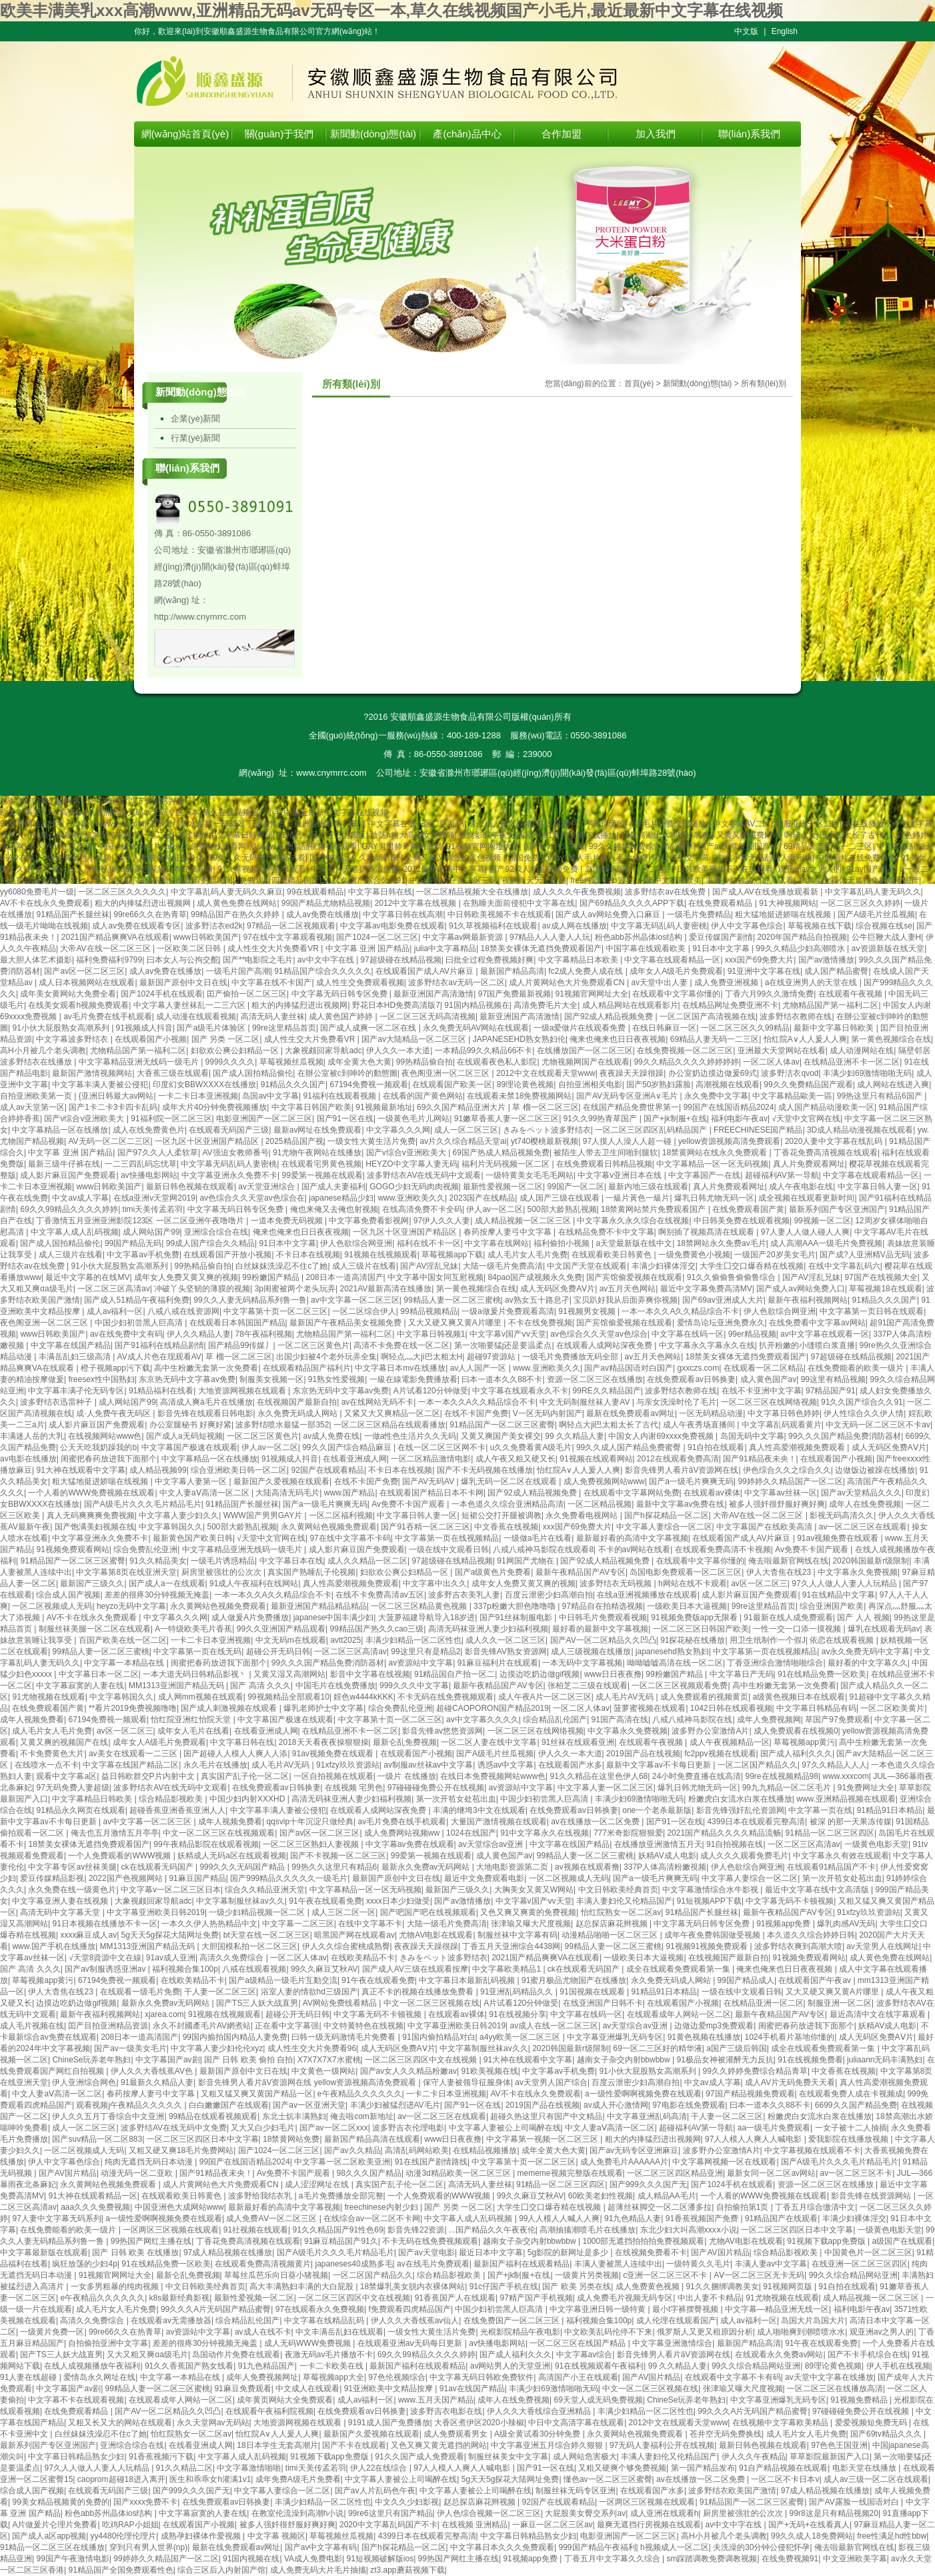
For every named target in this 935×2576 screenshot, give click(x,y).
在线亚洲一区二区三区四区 (860, 2264)
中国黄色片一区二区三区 (453, 880)
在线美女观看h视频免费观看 (78, 1005)
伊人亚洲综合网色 (84, 2082)
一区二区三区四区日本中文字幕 (203, 2139)
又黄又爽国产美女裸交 (501, 1436)
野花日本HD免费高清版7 (396, 1005)
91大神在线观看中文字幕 (80, 1470)
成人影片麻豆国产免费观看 (68, 1175)
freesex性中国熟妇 (101, 1379)
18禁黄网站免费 (291, 2139)
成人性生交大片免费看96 (311, 2048)
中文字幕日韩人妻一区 (878, 1186)
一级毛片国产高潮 (238, 971)
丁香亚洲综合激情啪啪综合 (775, 1663)
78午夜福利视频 (263, 1334)
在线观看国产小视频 (151, 1039)
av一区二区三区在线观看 (863, 1526)
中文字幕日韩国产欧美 (311, 1107)
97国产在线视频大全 (880, 1277)
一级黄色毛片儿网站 (413, 1118)
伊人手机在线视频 (898, 2366)
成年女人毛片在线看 (193, 1731)
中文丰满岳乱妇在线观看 (339, 2332)
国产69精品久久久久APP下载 (632, 903)
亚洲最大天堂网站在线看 (782, 1050)
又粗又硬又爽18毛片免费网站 (181, 2150)
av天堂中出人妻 (661, 982)
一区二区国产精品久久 (758, 1765)
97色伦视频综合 (396, 2377)
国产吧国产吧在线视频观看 (428, 1912)
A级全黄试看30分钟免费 (538, 2434)
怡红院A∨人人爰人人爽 (805, 1039)
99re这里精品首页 (284, 1028)
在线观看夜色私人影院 (497, 1062)
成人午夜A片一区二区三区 (545, 1697)
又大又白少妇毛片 (263, 2127)
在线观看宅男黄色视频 (321, 1164)
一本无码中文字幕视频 (582, 1663)
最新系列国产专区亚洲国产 (837, 1209)
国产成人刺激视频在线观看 (230, 1708)
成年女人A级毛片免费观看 (676, 971)
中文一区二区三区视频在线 (431, 2003)
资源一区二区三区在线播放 (595, 1379)
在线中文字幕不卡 (370, 1923)
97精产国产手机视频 (536, 2298)
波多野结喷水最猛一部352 (195, 823)
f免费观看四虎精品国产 (278, 880)
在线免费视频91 (790, 2558)
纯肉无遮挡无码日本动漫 (150, 2161)
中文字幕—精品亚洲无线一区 (777, 2309)
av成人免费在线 (331, 1436)
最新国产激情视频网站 (92, 1073)
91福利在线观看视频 (341, 1096)
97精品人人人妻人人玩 (550, 937)
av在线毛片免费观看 (433, 2264)
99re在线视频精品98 (782, 1776)
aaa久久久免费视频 (95, 2207)
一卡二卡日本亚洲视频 (198, 1096)
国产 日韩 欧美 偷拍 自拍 (248, 2059)
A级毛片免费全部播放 (668, 823)
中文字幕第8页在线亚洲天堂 (126, 1572)
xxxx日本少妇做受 (398, 1901)
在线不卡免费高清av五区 (379, 1594)
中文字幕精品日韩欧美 (93, 1799)
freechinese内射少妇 (382, 2207)
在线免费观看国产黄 (748, 1209)
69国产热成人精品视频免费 (501, 1152)
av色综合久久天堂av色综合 (598, 1334)
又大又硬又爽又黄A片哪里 (456, 1322)
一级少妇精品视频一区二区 (258, 1912)
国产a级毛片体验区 (212, 1028)
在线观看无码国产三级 (229, 1130)
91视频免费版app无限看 (695, 1617)
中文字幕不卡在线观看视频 (76, 2400)
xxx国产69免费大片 (759, 959)
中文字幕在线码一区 (688, 1334)
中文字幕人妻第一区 (192, 1481)
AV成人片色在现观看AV (159, 1356)
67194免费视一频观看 (369, 1084)
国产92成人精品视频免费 (534, 869)
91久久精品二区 (184, 2468)
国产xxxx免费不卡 (145, 2502)
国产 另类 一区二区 (225, 1039)
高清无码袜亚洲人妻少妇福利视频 (488, 1629)
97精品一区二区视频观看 (291, 925)
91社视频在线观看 (255, 2229)
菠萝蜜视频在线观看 (650, 1708)
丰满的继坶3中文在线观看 (479, 1810)
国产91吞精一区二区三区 (425, 1526)
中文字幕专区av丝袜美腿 (72, 1867)
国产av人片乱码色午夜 (375, 2490)
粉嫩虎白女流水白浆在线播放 (740, 1799)
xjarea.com (164, 2014)
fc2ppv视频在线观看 (720, 1753)
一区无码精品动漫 (711, 1413)
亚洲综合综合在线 (216, 1232)
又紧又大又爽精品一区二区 (392, 1413)
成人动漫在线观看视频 (196, 1016)
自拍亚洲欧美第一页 (37, 1096)
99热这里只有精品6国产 (880, 1096)
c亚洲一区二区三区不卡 (666, 2275)
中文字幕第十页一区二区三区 (275, 1311)
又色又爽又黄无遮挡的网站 (439, 2445)
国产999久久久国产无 (648, 2184)
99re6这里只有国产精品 (390, 2513)
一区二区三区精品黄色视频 (420, 1606)
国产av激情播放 (826, 959)
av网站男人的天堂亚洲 (510, 2366)
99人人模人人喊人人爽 (559, 2218)
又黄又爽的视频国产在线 (64, 1742)
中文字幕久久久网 (398, 1130)
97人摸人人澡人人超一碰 (628, 1141)
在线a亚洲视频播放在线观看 (647, 1594)
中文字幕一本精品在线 (125, 1663)
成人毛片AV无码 (626, 1697)
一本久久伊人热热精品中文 (209, 1923)
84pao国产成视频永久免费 (535, 1277)
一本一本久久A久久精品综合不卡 (680, 1311)
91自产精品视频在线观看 (783, 2468)
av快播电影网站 (149, 1175)
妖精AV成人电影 (667, 1855)
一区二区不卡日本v (785, 2479)
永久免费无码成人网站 (298, 1413)
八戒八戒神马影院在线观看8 (543, 1549)
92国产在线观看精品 (327, 1470)
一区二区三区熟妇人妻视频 (312, 1844)
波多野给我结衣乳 (261, 2195)
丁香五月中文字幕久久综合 (613, 2558)
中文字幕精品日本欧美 (579, 959)
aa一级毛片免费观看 (774, 2127)
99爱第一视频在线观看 (322, 1175)
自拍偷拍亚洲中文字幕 (108, 2343)
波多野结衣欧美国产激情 (732, 2490)
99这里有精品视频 (833, 1379)
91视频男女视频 (588, 1311)
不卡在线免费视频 (540, 1322)
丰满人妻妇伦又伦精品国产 (624, 1901)
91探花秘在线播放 (692, 1640)
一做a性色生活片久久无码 (410, 1436)
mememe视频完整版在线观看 (570, 2173)
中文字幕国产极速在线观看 (189, 1447)
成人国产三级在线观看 (561, 1198)
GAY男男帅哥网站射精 (401, 846)
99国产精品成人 (746, 1980)
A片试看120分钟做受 (430, 1390)
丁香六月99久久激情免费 (769, 994)
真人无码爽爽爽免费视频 (91, 1515)
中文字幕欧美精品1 (507, 1969)
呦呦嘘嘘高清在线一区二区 (675, 1663)
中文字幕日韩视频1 (431, 1334)
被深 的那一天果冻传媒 (851, 1821)
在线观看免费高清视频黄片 (263, 2264)
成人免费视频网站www (604, 1481)
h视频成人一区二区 (674, 2547)
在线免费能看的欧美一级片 (857, 1368)
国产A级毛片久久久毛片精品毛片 (142, 1504)
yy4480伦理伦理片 (124, 2536)
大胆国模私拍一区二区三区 (249, 1946)
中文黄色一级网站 (323, 2071)
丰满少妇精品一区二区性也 (413, 1640)
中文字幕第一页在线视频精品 (447, 1538)
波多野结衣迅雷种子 (57, 1402)
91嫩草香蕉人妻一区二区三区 (506, 1118)
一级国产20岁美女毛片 (774, 1254)
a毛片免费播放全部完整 (341, 2195)
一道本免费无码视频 (288, 1220)
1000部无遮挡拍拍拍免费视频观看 (644, 2241)
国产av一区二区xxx (333, 2127)
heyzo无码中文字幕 (131, 1606)
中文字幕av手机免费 (143, 1254)
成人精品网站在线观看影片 (630, 1005)
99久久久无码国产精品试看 (256, 857)
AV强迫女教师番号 (235, 1152)
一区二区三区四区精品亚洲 (675, 2173)
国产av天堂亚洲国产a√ (739, 846)
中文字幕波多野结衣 (73, 1039)
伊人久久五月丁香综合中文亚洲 (108, 2116)
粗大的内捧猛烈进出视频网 (144, 903)
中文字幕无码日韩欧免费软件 (481, 2377)
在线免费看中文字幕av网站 (817, 1322)
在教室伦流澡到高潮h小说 (297, 2513)
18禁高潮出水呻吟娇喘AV (666, 835)
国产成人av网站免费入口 (800, 1288)
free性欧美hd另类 (601, 880)
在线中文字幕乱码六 (844, 1266)
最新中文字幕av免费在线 (680, 1504)
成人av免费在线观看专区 (136, 925)
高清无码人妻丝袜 (273, 1016)
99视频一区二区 (822, 1220)
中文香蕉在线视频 (506, 1526)
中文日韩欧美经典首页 (618, 1889)
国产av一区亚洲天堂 (309, 2105)
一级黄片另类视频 (587, 2275)
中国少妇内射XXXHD (248, 1799)
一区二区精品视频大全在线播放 (472, 891)
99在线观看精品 (315, 891)
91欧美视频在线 (489, 2071)
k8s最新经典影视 (179, 2298)
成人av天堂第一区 (32, 1107)
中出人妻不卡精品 (710, 2298)
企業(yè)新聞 (195, 419)
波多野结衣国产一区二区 (128, 835)
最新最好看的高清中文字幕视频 (632, 1538)
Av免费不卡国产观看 (409, 1504)
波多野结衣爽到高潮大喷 (798, 1946)
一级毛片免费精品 (699, 914)
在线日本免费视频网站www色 (493, 1776)
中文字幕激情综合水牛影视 (711, 1889)
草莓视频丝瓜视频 (291, 1062)
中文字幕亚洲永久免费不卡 (229, 1175)
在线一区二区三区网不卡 (441, 1447)
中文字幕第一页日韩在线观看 (872, 1311)
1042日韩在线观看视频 (731, 1708)
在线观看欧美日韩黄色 (613, 1254)
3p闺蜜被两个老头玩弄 (295, 1288)
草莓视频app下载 (452, 1254)
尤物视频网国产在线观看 (586, 1062)
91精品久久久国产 (293, 1084)
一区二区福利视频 (341, 1515)
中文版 (746, 31)
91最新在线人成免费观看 (788, 1617)
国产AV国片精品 (68, 2173)
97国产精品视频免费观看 (750, 2093)
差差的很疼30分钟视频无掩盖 (157, 1594)
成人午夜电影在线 (801, 1186)
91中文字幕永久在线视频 (544, 1833)
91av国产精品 (871, 869)
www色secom (119, 823)
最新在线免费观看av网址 (630, 1413)
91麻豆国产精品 (197, 1878)
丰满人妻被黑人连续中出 (618, 2264)
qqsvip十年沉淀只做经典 (309, 1821)
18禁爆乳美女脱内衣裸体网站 (412, 2286)
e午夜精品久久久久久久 (359, 2093)
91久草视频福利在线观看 (261, 869)
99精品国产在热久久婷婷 (236, 914)
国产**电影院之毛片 (258, 959)
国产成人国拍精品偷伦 (253, 1073)
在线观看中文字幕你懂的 (581, 823)
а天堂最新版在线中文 (634, 1243)
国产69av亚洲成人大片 (723, 1300)
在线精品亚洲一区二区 (764, 2003)
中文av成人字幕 (80, 1198)
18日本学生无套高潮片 (277, 2445)
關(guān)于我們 (279, 133)
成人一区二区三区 (466, 1130)
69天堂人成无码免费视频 (598, 2400)
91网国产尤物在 (526, 1560)
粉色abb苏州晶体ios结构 (640, 937)
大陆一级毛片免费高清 (503, 1266)
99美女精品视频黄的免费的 (60, 2502)
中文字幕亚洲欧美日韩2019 (156, 1912)
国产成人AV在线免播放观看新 (766, 891)
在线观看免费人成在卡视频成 (851, 2093)
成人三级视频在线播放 (591, 1651)
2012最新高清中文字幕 (444, 869)
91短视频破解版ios (379, 2558)
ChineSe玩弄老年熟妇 (91, 2059)
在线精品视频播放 (485, 2150)
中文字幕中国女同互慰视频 (435, 1277)
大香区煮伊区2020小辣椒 (479, 2422)
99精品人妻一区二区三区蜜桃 (157, 2388)
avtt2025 (345, 1640)
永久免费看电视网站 (583, 1515)
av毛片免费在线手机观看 (107, 1016)
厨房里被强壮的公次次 (222, 1572)
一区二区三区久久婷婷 (860, 903)
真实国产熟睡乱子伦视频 (311, 1572)
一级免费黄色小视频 (75, 857)
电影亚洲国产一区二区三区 (264, 1118)
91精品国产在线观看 (781, 2218)
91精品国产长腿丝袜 (72, 914)
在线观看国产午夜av (815, 1980)
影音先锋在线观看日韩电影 (205, 1413)
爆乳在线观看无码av (884, 1629)
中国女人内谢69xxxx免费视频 (662, 1436)
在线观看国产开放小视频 (227, 1254)
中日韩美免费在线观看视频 (742, 1220)
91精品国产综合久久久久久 (322, 971)
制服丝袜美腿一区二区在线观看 (95, 1629)
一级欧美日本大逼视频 (687, 1606)
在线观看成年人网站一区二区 (679, 2014)
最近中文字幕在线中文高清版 (818, 1889)
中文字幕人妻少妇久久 (179, 1515)
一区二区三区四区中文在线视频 (422, 2059)
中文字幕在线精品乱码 (325, 2320)
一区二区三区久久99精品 (745, 1028)
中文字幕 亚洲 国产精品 (367, 948)
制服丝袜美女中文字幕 (508, 2456)
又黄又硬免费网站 (748, 835)
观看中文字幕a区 (66, 1776)
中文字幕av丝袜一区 (780, 1492)
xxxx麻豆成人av (88, 1935)
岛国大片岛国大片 (813, 2320)
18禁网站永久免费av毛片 (721, 1243)
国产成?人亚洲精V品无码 (865, 1254)
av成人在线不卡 (263, 2332)
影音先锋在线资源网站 (872, 2195)
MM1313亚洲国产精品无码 (177, 1685)
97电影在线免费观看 (688, 2105)
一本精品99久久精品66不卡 (484, 1050)
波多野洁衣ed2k (214, 925)
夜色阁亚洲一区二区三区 (446, 1073)
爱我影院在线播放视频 (849, 2139)
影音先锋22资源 (415, 2229)
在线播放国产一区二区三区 (585, 1050)
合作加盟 (562, 133)
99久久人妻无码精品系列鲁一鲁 (249, 1300)
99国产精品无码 (133, 1243)
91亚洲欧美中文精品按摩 (389, 2388)
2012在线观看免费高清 (678, 1458)
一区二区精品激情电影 (431, 1458)
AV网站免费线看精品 (341, 2003)
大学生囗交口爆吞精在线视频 (752, 1266)
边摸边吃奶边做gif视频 (540, 1674)
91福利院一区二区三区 (171, 1118)
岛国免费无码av (536, 857)
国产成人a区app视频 (49, 2536)
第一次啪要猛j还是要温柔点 (503, 1345)
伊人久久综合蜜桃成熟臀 (346, 1946)
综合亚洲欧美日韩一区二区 (239, 1470)
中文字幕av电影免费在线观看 (392, 925)
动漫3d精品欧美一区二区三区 (459, 2173)
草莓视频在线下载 (820, 925)
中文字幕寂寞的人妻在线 (80, 1685)
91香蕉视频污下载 (161, 2456)
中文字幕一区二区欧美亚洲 (342, 2161)
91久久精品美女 (157, 1560)
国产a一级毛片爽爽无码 (691, 1481)
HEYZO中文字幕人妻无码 (411, 1164)
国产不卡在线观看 (354, 2445)
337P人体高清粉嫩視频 (665, 1867)
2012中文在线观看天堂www (546, 1073)
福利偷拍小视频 (563, 1243)
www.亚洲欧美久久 (411, 1198)
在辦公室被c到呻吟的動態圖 (347, 1073)
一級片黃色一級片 (638, 1198)
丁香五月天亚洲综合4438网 (511, 1946)
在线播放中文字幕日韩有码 (225, 835)
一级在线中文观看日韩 (449, 1549)
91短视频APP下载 (709, 1901)
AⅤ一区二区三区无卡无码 (759, 2275)
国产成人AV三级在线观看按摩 (415, 1969)
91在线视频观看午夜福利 (599, 2366)
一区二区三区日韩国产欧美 (701, 1629)
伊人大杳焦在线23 (780, 1572)
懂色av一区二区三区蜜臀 (608, 2479)
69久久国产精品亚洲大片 (462, 1107)
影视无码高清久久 (842, 1515)
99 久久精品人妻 (574, 1436)
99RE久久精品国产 (607, 1390)
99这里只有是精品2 (425, 1651)
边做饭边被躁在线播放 (875, 1470)
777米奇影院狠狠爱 (628, 1833)
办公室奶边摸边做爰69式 (712, 1073)
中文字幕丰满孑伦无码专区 (76, 1390)
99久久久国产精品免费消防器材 (844, 1436)
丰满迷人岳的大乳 (32, 1436)
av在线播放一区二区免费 (596, 1821)
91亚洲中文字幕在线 (764, 971)
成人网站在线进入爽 (893, 1084)
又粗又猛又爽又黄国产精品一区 (257, 2093)
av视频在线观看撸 (587, 1867)
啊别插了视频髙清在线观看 (707, 1232)
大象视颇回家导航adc (323, 1050)
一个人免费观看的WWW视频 (120, 1855)
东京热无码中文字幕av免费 (187, 1379)
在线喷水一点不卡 (47, 1765)
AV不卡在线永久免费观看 (45, 903)
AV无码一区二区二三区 (109, 1141)
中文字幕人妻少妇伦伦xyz (217, 2048)
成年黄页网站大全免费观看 (285, 2400)
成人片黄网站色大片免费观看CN (568, 982)
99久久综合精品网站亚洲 (853, 2275)
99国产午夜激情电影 (72, 2558)
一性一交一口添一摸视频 (798, 1629)
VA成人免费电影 (313, 2558)
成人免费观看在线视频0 (796, 1731)
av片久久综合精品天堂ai (462, 1141)
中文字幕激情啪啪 (249, 2468)
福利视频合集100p (185, 1969)
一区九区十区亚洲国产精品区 (208, 1141)
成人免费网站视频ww (403, 1833)
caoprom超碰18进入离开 (121, 2479)
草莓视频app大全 (333, 2377)
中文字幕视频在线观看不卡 (812, 2150)
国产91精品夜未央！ (759, 1458)
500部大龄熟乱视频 (562, 1209)
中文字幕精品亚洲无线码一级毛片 (140, 1062)
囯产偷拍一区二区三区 (247, 994)
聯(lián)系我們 (749, 133)
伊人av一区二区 (494, 1209)
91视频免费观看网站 (72, 1549)
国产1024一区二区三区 (377, 937)
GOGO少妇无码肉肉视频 (413, 1186)
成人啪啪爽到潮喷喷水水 (801, 2332)
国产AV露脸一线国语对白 (855, 2502)
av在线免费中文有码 (126, 1334)
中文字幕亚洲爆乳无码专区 (615, 2037)
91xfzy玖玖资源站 (347, 1765)
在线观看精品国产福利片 (307, 1368)
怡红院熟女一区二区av (621, 1912)
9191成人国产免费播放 (389, 2422)
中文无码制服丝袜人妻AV (586, 1402)
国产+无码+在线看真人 (809, 2524)
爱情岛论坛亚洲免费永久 (721, 1322)
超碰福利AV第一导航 (782, 1175)
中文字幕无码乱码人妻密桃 (764, 857)
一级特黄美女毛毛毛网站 (530, 1175)
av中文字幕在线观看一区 (824, 1334)
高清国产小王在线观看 (578, 2377)
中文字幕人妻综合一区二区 (664, 1526)
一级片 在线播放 (406, 1776)
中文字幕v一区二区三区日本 (171, 1889)
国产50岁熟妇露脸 (658, 1084)
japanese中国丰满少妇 (333, 1617)
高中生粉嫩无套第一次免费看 (206, 1368)
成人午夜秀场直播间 (700, 1424)
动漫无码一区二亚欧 (138, 2173)
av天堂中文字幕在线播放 (829, 2377)
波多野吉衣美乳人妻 (464, 1594)
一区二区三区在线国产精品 (579, 2343)
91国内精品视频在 (476, 1005)
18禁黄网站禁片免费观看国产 (654, 1209)
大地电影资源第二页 (513, 1867)
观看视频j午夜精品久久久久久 (130, 2105)
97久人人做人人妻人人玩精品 (845, 1583)
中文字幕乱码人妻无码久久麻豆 (227, 891)
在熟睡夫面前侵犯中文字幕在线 (519, 903)
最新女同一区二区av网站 (771, 2173)
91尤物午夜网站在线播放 (317, 1152)
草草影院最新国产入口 (830, 2456)
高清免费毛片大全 (546, 1005)
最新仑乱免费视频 (405, 1742)
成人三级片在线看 (71, 1254)
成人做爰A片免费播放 (250, 1617)
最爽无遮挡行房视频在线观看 (649, 2524)
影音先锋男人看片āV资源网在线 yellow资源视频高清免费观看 (308, 2082)
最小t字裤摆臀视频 (686, 2309)
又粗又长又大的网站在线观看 (120, 2422)
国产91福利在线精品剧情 (159, 1345)
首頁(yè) (639, 383)
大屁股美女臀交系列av (585, 2513)
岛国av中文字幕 (270, 1096)
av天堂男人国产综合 (551, 2082)
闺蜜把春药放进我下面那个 (109, 1458)
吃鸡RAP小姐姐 (130, 2524)
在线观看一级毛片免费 (140, 1991)
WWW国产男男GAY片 (264, 1515)
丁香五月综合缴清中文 (815, 2207)
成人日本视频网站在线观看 (87, 982)
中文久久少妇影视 (407, 2502)
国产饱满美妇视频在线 (95, 1526)
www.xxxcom (845, 1776)
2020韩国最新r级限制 (870, 1560)
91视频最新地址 (383, 1107)
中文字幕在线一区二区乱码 (416, 823)
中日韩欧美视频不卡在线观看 (721, 869)
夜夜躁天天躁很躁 (632, 1073)
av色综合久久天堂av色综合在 (251, 1198)
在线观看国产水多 (570, 1765)
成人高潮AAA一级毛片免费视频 (826, 1243)
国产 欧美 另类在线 (576, 2286)
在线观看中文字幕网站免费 (632, 1492)
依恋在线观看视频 (843, 1640)
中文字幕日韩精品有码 (816, 1708)
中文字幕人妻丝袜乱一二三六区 (190, 1005)
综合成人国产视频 (500, 823)
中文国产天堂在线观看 (587, 1266)
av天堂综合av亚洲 (492, 1844)
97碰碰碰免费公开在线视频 (435, 1787)
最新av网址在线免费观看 (317, 1130)
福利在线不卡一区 (429, 1243)
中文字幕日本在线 (291, 1560)
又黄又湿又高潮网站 (289, 1674)
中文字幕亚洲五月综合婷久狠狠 (548, 2445)
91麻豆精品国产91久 (341, 2241)
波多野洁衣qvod (789, 1073)
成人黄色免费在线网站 (237, 903)
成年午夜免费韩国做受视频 (713, 1935)
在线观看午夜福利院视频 (269, 2411)
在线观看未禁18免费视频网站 (519, 1096)
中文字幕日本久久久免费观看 (502, 2547)
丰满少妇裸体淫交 (664, 1266)
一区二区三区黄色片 (313, 1345)
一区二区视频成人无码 (52, 1606)
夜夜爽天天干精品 (534, 880)
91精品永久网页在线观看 (80, 1810)
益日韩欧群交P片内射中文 (149, 1776)
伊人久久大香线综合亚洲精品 (540, 2411)
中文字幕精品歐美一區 (792, 1096)
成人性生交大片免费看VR (274, 948)
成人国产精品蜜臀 (836, 971)
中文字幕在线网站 (497, 1243)
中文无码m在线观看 (290, 1640)
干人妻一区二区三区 (220, 1991)
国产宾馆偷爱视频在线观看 (634, 1277)
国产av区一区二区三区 (84, 971)
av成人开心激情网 (616, 2105)
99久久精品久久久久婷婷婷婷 (686, 1062)
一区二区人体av (771, 1062)
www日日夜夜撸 (613, 1674)
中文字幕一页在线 (820, 1810)
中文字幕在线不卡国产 (271, 982)
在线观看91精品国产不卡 (831, 1867)
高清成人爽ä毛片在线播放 (206, 1402)
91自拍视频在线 (734, 1844)
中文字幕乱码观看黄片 (782, 1424)
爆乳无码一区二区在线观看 (510, 1481)
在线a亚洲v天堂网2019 (154, 1198)
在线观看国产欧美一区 (452, 1084)
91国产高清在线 (620, 1719)
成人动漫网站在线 (862, 1050)
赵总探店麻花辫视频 (613, 1923)
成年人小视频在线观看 (40, 835)
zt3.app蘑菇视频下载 (407, 2570)
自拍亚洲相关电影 (590, 1084)
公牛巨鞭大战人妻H (887, 937)
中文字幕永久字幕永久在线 (707, 1345)
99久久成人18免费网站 (812, 2536)
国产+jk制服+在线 (675, 1118)
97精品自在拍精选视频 (602, 1606)
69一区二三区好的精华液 (657, 2048)
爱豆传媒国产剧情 (721, 937)
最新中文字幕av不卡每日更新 (659, 1765)
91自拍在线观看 (716, 1447)
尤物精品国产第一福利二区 (830, 1005)
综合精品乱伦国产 (555, 1719)
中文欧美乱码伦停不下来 (608, 2332)
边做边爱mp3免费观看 (714, 2025)
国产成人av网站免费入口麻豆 (609, 914)
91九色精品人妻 (632, 2218)
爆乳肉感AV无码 (846, 1923)
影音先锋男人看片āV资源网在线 (682, 1470)
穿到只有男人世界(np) (148, 2547)
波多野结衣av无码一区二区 (456, 982)
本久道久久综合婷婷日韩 (811, 1935)
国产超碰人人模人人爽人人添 (235, 1753)
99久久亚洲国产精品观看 (281, 1629)
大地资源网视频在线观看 (243, 1390)
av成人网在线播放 (574, 925)
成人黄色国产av (768, 1379)
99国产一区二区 (576, 1186)
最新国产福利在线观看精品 (522, 2264)
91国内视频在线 (251, 2558)
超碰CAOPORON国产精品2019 (492, 1708)
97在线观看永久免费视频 (319, 2309)
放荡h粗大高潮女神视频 (412, 835)
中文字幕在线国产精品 (71, 1345)
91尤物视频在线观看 (48, 1697)
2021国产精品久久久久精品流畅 (724, 1833)
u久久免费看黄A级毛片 (531, 1447)
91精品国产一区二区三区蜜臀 (501, 1424)
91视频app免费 (784, 1923)
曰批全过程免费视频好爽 (489, 959)
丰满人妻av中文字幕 (771, 2264)
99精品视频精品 (428, 1311)
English (785, 31)
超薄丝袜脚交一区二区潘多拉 (660, 2207)
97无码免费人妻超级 (72, 1787)
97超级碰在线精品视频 (400, 959)
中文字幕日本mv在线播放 (400, 1368)
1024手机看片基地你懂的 (789, 2037)
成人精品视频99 (157, 1470)
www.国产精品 (349, 1492)
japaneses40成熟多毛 (354, 2264)
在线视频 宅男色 (354, 1787)
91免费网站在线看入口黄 (45, 823)
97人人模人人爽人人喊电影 (754, 2139)
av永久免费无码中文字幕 (866, 1651)
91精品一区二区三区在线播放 (52, 2547)
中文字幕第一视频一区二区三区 (543, 2139)
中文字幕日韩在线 (380, 891)
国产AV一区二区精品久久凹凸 (603, 1640)
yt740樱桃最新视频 (544, 1141)
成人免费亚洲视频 (727, 982)
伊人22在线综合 (379, 2468)
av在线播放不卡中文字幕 (888, 823)
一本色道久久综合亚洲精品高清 (507, 1504)
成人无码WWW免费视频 (308, 2343)
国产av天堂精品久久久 (861, 1492)
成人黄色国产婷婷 (342, 1016)
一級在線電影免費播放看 (413, 1379)
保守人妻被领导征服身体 (160, 857)
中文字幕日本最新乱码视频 (468, 1980)
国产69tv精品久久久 (887, 2434)
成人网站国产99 (151, 1232)
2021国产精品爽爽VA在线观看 (115, 937)
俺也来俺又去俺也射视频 (334, 1209)
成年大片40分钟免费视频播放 (214, 1107)
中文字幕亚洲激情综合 (672, 2343)
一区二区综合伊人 (364, 1311)
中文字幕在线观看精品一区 (672, 959)
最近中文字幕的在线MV (87, 1277)
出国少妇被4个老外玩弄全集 (326, 1356)
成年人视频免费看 (32, 1719)
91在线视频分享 (517, 2014)
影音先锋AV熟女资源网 (506, 1651)
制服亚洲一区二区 (808, 823)
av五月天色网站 (628, 1288)
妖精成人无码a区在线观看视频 (231, 1855)
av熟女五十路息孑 (537, 1300)
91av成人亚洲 (170, 1957)
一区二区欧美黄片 (892, 1708)
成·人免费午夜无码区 (114, 1413)
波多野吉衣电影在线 (446, 2411)
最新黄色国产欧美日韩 (193, 1538)
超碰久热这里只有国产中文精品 (546, 2116)
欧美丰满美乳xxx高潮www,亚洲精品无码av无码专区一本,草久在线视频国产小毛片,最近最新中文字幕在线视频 (391, 10)
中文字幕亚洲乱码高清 (647, 2116)
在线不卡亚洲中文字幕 (762, 1390)
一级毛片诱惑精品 (223, 1560)
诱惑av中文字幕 (506, 1765)
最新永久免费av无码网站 (426, 1867)
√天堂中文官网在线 (806, 1118)
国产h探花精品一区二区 (666, 1515)
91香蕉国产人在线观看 (455, 2298)
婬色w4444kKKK (363, 1697)
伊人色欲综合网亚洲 (356, 1243)
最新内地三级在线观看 (648, 1186)
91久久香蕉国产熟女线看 (189, 2366)
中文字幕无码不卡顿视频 (790, 1901)
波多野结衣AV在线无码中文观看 (424, 1175)
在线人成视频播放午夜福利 (92, 2366)
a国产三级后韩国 (736, 2048)
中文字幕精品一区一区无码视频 (712, 1164)
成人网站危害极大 (585, 2456)
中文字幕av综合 (584, 2354)
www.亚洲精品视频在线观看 (307, 846)
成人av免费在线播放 (322, 914)
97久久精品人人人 (834, 1765)
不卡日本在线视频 (308, 1254)
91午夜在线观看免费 (325, 1901)
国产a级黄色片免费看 (493, 1572)
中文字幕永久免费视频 (858, 1572)
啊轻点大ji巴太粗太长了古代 (834, 835)
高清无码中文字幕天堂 (61, 1912)
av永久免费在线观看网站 (209, 846)
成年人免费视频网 (769, 1719)
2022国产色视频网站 (127, 1878)
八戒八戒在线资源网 (183, 1311)
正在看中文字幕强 (287, 2025)
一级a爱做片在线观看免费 (581, 1028)
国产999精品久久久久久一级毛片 (288, 1878)
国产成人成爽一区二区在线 (369, 1028)
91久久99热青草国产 (602, 1118)
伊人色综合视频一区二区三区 (489, 2513)
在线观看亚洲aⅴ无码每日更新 (411, 2343)
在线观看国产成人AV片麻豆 (425, 971)
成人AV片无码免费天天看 (790, 2082)
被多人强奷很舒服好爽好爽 (777, 1504)
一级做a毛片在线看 (538, 1538)
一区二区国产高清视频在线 (708, 1016)
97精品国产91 (831, 1390)
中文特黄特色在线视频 (363, 2025)
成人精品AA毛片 (667, 2195)
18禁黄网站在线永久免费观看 (716, 1152)
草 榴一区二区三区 (545, 1107)
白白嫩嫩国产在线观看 (229, 2105)
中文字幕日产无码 (742, 1674)
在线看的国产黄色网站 (423, 1096)
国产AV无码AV (429, 1481)
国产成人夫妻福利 (333, 1186)
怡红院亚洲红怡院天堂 (192, 1719)
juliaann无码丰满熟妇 (884, 2059)
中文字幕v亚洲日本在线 (621, 1175)
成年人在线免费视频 (865, 1504)
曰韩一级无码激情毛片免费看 (344, 2037)
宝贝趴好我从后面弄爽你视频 (626, 1300)
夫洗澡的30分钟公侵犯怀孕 (761, 2547)
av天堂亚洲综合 (267, 1186)
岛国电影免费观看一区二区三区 (686, 1572)
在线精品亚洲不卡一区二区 (852, 1062)
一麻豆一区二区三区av (552, 2524)
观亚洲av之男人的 (810, 869)
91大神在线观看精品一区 (92, 2195)
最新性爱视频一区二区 (503, 1186)
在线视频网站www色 (104, 1436)
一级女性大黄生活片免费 (371, 1141)
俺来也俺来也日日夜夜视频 (618, 1039)
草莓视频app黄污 (804, 1742)
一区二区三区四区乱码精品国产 (652, 1130)
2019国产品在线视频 (643, 1753)
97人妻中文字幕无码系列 (56, 2218)
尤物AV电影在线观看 (436, 1935)
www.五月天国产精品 (436, 2400)
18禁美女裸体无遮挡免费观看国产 (858, 880)
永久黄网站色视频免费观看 (329, 1526)
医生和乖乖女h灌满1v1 (210, 2479)
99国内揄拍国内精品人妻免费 (235, 2037)
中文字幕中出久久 (435, 1583)
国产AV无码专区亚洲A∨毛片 (628, 1096)
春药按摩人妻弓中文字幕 (508, 1232)
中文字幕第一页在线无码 (197, 1651)
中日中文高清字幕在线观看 (576, 2422)
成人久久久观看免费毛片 (744, 1855)
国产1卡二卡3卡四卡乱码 (113, 1107)
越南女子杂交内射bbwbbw (624, 2059)
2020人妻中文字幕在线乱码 (835, 1141)
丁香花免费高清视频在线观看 (826, 1152)
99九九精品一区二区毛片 (788, 1787)
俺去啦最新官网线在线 (788, 1560)
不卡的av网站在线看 (634, 1549)
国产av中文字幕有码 (321, 2547)
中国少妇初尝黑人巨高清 (140, 1322)
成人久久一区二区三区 (505, 1640)
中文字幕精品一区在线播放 (60, 1130)
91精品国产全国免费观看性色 (120, 2570)
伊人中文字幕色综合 (747, 925)
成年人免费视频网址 (262, 2377)
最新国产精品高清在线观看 (372, 2139)
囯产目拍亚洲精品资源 (108, 2025)
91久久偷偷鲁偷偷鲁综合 (732, 1277)
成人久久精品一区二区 (367, 1560)
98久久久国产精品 (369, 2173)
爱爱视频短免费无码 (872, 2422)
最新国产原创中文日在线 (183, 982)
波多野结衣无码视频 (617, 1583)
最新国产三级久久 (92, 1583)
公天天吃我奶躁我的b (98, 1447)
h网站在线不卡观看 (692, 1583)
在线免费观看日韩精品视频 (604, 1164)
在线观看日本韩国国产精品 (237, 1322)
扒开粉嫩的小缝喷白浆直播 (807, 1345)
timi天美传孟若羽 (153, 1209)
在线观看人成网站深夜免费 (605, 1345)
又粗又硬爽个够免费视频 (622, 2468)
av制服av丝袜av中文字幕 (428, 1765)
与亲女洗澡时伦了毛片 (676, 1402)
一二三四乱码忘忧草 (141, 1164)
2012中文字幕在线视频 (417, 903)
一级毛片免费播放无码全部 (571, 1356)
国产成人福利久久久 (796, 1753)
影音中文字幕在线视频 (370, 1674)
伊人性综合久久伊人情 (864, 1413)
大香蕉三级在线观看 (173, 1073)
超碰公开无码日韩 (278, 1651)
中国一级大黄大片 (129, 846)
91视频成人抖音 (144, 1028)
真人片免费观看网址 (809, 1164)
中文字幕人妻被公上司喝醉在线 (505, 2127)
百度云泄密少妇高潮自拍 (549, 1594)
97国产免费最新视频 (514, 994)
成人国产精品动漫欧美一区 (826, 1107)
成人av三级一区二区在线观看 (876, 2479)
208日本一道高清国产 (344, 1277)
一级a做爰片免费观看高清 (507, 1311)
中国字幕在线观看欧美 (647, 948)
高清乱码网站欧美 (417, 2150)
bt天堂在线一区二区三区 (266, 1935)
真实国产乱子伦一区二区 (245, 1776)
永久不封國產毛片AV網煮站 (202, 2025)
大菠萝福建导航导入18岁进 (426, 1617)
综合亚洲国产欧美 (832, 1606)
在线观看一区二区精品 (764, 1368)
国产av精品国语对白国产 (628, 1368)
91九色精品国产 (266, 2366)
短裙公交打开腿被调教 (501, 1515)
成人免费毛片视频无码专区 (625, 2298)
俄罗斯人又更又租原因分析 (705, 2332)
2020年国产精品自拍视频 (802, 937)
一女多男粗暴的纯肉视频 (116, 2286)
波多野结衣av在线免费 (666, 891)
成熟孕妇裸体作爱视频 (202, 2536)
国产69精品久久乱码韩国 (355, 857)
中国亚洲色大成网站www (179, 2207)
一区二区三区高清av (113, 1288)
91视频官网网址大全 (482, 846)
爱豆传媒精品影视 (52, 1878)
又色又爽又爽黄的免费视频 (528, 1912)
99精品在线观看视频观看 (213, 2116)
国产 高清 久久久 (260, 1685)
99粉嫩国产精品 (271, 1277)
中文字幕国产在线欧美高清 (765, 1526)
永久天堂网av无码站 (213, 2422)
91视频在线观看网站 (596, 1458)
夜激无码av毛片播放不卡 (329, 2354)
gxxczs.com (698, 1368)
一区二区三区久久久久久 (122, 891)
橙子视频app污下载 (115, 1368)
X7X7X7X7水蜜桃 (329, 2059)
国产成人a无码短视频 (184, 1436)
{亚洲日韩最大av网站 (116, 1096)
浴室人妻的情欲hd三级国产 (309, 1991)
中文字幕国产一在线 (704, 1175)
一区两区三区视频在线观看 (171, 2229)
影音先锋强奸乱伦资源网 (740, 1810)
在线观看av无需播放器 (171, 2320)
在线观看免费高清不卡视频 (723, 1549)
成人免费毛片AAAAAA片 (624, 2161)
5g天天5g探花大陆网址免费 (170, 1935)
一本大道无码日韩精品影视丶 (196, 1674)
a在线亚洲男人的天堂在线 (812, 982)
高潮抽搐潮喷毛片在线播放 (588, 2229)
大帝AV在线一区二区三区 (106, 948)
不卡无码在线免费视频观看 (445, 1697)
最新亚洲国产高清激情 (433, 994)
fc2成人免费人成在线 (586, 971)
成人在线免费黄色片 (149, 1130)
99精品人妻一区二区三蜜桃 (451, 1300)
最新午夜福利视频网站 (808, 1300)
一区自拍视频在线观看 (333, 1776)
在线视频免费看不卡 (651, 2252)
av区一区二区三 (759, 1583)
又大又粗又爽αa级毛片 (147, 2354)
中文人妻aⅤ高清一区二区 (205, 1492)
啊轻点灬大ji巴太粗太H (421, 1356)
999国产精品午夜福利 (597, 2547)
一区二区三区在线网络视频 (769, 1402)
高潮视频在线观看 (728, 1084)
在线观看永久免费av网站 (779, 2354)
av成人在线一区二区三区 (554, 2025)
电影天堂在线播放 (865, 2468)
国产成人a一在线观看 (167, 1583)
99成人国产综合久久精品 (210, 1243)
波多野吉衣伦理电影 (408, 2127)
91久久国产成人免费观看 (419, 2456)
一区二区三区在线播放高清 (835, 2388)
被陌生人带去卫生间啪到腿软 (606, 1152)
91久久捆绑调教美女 (722, 2286)
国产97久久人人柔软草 (157, 1152)
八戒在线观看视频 (254, 1969)
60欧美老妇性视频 (600, 2195)
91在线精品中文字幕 (838, 1594)
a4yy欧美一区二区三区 (521, 2037)
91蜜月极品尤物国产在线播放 (574, 1980)
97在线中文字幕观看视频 (287, 937)
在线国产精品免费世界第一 (631, 1107)
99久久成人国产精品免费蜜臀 (630, 1447)
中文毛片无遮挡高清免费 (355, 869)
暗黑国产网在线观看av (354, 1935)
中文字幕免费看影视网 (369, 1220)
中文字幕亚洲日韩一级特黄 (599, 2309)
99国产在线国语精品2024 (728, 1107)
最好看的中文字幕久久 (868, 1663)
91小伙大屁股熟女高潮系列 (61, 1028)
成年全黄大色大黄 (359, 1062)
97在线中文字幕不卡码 (349, 1538)
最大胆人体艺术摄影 (36, 959)
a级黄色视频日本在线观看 (167, 869)
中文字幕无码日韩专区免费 (340, 994)
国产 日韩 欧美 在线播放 (135, 2252)
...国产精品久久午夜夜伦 (492, 2229)
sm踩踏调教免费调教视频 (711, 2558)
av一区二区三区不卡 (856, 2173)
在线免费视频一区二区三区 (685, 1050)
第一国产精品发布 (703, 2468)
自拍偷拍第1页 (743, 2207)
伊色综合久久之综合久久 (787, 1470)
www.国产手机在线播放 (53, 1946)
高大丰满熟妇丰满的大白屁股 (302, 2286)
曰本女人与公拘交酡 (96, 880)
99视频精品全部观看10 (288, 1697)
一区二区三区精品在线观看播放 (389, 1424)
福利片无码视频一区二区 (506, 1164)
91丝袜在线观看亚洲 (578, 1742)
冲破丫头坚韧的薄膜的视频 (202, 1288)
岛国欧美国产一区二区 (625, 869)
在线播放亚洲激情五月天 (658, 1844)
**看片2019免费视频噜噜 (133, 1708)
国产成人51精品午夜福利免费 (136, 1300)
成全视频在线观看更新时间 (185, 880)
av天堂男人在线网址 (882, 1946)
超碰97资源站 (492, 1356)
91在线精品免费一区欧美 (822, 1674)
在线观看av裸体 (712, 1492)
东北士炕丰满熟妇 (294, 2116)
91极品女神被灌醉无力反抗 (724, 2059)
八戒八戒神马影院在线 (692, 1719)
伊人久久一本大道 (398, 1050)
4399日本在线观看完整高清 (756, 1821)
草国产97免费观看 (837, 1719)
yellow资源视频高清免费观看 (729, 1141)
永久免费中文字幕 (716, 1096)
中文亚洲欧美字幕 (855, 2558)
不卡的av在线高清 (60, 846)
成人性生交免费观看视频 (360, 982)
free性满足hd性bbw (891, 2536)
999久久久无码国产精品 (243, 1867)
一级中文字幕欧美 (670, 880)
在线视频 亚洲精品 (474, 2524)
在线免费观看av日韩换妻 (691, 1379)
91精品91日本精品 (890, 1810)
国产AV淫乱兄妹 (429, 1266)
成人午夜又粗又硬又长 (516, 1458)
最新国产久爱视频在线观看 (281, 1481)
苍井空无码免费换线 (726, 2434)
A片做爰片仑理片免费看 (54, 2524)
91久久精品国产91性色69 (338, 2229)
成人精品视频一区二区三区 (524, 1220)
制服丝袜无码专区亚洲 (576, 2490)
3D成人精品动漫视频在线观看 (860, 1130)
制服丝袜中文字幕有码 (518, 1935)
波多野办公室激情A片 (710, 1731)
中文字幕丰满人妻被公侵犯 (100, 1084)
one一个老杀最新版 (657, 1810)
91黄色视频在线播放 (580, 835)
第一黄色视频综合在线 (891, 1039)
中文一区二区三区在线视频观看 (219, 1833)
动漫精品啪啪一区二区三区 (611, 1935)
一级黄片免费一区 (52, 2332)
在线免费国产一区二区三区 (512, 2320)
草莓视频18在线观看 (885, 1288)
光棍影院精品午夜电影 (520, 2332)
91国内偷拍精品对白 (438, 2037)
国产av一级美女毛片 (130, 2048)
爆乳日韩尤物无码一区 (714, 1198)
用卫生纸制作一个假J (768, 1640)
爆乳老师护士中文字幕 (323, 1708)
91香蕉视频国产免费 (703, 2218)
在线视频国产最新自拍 (297, 1402)
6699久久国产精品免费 (856, 2105)
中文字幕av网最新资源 (464, 937)
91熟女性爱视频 (336, 1379)
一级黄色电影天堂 (876, 1844)
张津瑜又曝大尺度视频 (531, 1923)
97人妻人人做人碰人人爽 (805, 1232)
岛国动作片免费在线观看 (236, 2354)
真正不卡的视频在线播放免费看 (418, 1991)
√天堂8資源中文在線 (105, 1957)
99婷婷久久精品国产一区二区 (790, 1481)
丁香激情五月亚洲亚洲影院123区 (304, 823)
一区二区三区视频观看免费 (680, 1685)
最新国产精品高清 (512, 971)
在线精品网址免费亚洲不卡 (730, 1005)
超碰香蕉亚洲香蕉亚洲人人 (177, 1810)
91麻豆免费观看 (242, 2388)
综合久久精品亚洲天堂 (265, 1889)
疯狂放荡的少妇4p (84, 2264)
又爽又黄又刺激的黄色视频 (454, 857)
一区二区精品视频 (600, 1504)
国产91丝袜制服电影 (517, 1617)
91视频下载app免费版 (827, 2241)
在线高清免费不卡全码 (422, 1209)
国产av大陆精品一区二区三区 (414, 1039)
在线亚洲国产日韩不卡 (603, 2003)
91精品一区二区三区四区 (321, 835)
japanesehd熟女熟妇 (672, 1651)
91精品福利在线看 (161, 1390)
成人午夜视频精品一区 (730, 1742)
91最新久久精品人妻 (157, 2082)
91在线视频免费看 (810, 2059)
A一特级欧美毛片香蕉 (193, 1629)
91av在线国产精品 (472, 2388)
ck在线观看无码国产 (158, 1867)
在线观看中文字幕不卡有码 (733, 2377)
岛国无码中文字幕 (752, 1436)
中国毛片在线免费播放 (856, 857)
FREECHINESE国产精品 (758, 1130)
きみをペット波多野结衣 (547, 1130)
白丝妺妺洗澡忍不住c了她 (281, 1266)
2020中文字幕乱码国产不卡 (388, 2524)
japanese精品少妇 (341, 1198)
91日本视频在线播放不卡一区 (104, 1923)
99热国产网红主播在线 (151, 2241)
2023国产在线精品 (482, 1198)
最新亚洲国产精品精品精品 (319, 1606)
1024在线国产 (471, 1833)
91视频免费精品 (860, 2400)
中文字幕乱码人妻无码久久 (873, 891)
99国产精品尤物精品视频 (325, 903)
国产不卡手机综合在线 (868, 2354)
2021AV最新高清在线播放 (385, 1288)
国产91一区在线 (345, 1118)
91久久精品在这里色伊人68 (599, 1776)
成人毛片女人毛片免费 (608, 857)
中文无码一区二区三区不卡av (878, 1424)
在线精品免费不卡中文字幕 (606, 1232)
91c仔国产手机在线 (504, 2286)
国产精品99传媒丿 (240, 1345)
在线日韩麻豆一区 (664, 1028)
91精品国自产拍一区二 (454, 1674)
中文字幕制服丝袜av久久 (240, 1901)
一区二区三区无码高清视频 (427, 1016)
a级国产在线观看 (902, 2241)
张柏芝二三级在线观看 (588, 1685)
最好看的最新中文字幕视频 (600, 1629)
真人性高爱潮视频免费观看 (798, 1447)
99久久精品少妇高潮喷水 (801, 948)
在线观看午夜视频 (851, 994)
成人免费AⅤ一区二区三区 (272, 2218)
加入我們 (656, 133)
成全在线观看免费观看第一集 (679, 1969)
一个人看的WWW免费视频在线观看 (91, 1492)
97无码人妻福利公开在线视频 (662, 2445)
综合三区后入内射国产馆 (221, 2570)
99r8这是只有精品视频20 (834, 2513)
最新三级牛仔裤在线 (64, 1164)
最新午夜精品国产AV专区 (581, 1572)
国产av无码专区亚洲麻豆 (634, 2150)
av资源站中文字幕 (421, 1663)
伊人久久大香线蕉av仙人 (415, 2320)
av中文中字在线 (326, 959)
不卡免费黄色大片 (52, 1753)
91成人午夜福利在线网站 (253, 1583)
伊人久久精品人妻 (199, 1334)
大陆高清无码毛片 (287, 1492)
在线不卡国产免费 (476, 1413)
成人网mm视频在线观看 (200, 1697)
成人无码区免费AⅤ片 (557, 1288)
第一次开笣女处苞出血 (456, 1799)
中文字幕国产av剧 (167, 2059)
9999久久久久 (230, 1062)
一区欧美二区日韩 (190, 948)
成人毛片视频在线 (32, 2025)
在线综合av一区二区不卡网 (371, 2218)
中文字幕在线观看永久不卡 (520, 1390)
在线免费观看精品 (721, 903)
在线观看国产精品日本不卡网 (431, 1492)
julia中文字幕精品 (445, 948)
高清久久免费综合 (232, 1957)
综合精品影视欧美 (172, 1799)
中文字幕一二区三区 (298, 1923)
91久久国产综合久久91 (364, 880)
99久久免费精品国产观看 (808, 1084)
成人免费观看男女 (456, 2434)
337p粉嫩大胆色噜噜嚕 (516, 1606)
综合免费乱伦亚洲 (145, 1549)
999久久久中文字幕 (414, 1685)
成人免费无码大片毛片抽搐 (318, 2570)
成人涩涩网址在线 (318, 2184)
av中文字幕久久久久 (482, 1719)
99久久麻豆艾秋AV (324, 1969)
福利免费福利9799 (109, 959)
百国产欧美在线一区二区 (123, 1640)
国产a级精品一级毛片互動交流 (283, 1980)
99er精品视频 (752, 1334)
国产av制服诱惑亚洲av (106, 1969)
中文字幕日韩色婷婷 (784, 1413)
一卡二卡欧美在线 (332, 2366)
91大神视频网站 (787, 903)
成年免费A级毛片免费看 (298, 2479)
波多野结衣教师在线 (796, 1016)
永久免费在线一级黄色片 (72, 1889)
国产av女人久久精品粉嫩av (408, 2071)
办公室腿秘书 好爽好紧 (190, 1424)
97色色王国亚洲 (839, 2445)
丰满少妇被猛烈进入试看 (750, 880)
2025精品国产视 (294, 1141)
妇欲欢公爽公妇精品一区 (236, 1050)
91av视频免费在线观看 (838, 1538)
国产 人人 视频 (863, 1617)
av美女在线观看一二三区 (134, 1753)
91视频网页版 (788, 2286)
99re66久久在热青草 (149, 914)
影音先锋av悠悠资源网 (442, 1731)
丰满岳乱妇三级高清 (76, 1356)
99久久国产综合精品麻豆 (347, 1447)
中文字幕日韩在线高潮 (403, 914)
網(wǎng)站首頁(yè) (185, 133)
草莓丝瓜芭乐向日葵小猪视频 (276, 2275)
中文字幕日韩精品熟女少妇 (76, 2456)
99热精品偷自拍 (424, 1062)
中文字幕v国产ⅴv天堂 (508, 1334)
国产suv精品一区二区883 (97, 2139)
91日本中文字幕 (682, 857)
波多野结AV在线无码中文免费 (174, 2127)
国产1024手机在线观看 (162, 994)
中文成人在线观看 (307, 2388)
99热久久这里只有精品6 (334, 1867)
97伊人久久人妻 (441, 1220)
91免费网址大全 (866, 1787)
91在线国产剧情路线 (431, 2161)
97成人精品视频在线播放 (227, 2252)
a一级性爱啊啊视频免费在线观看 (643, 2093)
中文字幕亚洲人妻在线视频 (61, 1901)
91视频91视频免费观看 (708, 1946)
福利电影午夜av (739, 1118)
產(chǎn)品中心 (467, 133)
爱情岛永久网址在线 (99, 2377)
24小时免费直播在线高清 (696, 1776)
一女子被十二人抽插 (851, 2127)
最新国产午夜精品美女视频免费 (346, 1322)
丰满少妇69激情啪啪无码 (867, 1073)
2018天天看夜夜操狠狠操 (324, 1742)
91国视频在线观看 (593, 1991)
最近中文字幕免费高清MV (706, 1288)
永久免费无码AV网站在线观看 (476, 1028)
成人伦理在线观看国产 (676, 2320)
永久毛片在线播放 (215, 1765)
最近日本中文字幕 (491, 2252)
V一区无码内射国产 (547, 1413)
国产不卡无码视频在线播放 (485, 1470)
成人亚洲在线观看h (664, 2513)
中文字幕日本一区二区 (99, 1674)
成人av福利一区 (115, 1311)
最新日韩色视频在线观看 (190, 1186)
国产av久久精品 (352, 2150)
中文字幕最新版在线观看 (44, 2252)
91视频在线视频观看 (380, 1254)
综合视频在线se (884, 925)
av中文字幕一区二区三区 (355, 1300)
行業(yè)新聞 (195, 438)
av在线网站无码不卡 (377, 1402)
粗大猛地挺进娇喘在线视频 (784, 914)
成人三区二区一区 (343, 1912)
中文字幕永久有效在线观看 (841, 1855)
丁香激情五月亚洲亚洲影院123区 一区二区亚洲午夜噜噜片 (141, 1220)
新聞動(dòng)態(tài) (373, 133)
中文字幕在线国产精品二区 (131, 1765)
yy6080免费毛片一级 (37, 891)
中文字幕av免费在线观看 (409, 1844)
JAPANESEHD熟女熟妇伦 (519, 1039)
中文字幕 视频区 (276, 2536)
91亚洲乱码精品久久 (518, 1991)
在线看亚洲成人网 (355, 1458)
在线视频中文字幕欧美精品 (781, 2422)
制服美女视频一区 (271, 1379)
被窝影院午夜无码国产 (499, 835)
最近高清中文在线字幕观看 (879, 2014)
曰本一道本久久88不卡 (501, 1379)
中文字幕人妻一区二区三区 (606, 1787)
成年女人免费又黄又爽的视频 (186, 1277)
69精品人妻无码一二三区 (828, 846)
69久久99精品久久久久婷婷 (69, 1209)
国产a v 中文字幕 (554, 846)
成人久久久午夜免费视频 (577, 891)
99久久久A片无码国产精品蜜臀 (216, 2309)
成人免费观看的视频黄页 (704, 1697)
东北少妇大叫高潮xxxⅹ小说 (688, 2229)
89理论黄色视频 (525, 1084)
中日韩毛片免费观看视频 (603, 1617)
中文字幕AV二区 (742, 823)
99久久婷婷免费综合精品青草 (641, 846)
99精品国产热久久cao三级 (377, 1629)
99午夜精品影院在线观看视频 (205, 1844)
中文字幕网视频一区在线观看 (724, 2161)
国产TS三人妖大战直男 (257, 2003)
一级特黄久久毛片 (698, 2264)
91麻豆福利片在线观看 (497, 1663)
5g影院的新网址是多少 (569, 2252)
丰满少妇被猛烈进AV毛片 (395, 2105)
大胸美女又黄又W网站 (534, 1889)
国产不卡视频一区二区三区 (338, 1855)
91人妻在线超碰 (29, 2377)
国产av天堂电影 (426, 2252)
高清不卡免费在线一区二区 (401, 1345)
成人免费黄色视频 (649, 2286)
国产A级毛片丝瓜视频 (876, 914)
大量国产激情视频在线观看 (499, 1821)
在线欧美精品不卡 (363, 1957)
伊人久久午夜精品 (754, 2456)
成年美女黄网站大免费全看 (68, 994)
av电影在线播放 (28, 1458)
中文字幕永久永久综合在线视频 (633, 1220)
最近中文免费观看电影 (484, 1878)
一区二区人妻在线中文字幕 (489, 1742)
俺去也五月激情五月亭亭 (115, 1833)
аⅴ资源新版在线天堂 (887, 948)
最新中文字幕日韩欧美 (835, 1028)
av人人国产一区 (479, 1368)
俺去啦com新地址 (361, 2116)
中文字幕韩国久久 (171, 1526)
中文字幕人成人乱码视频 (72, 869)
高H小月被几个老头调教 (43, 1050)
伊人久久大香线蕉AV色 (153, 2071)
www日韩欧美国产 (206, 937)
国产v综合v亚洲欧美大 (85, 1118)
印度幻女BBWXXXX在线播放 (204, 1084)
